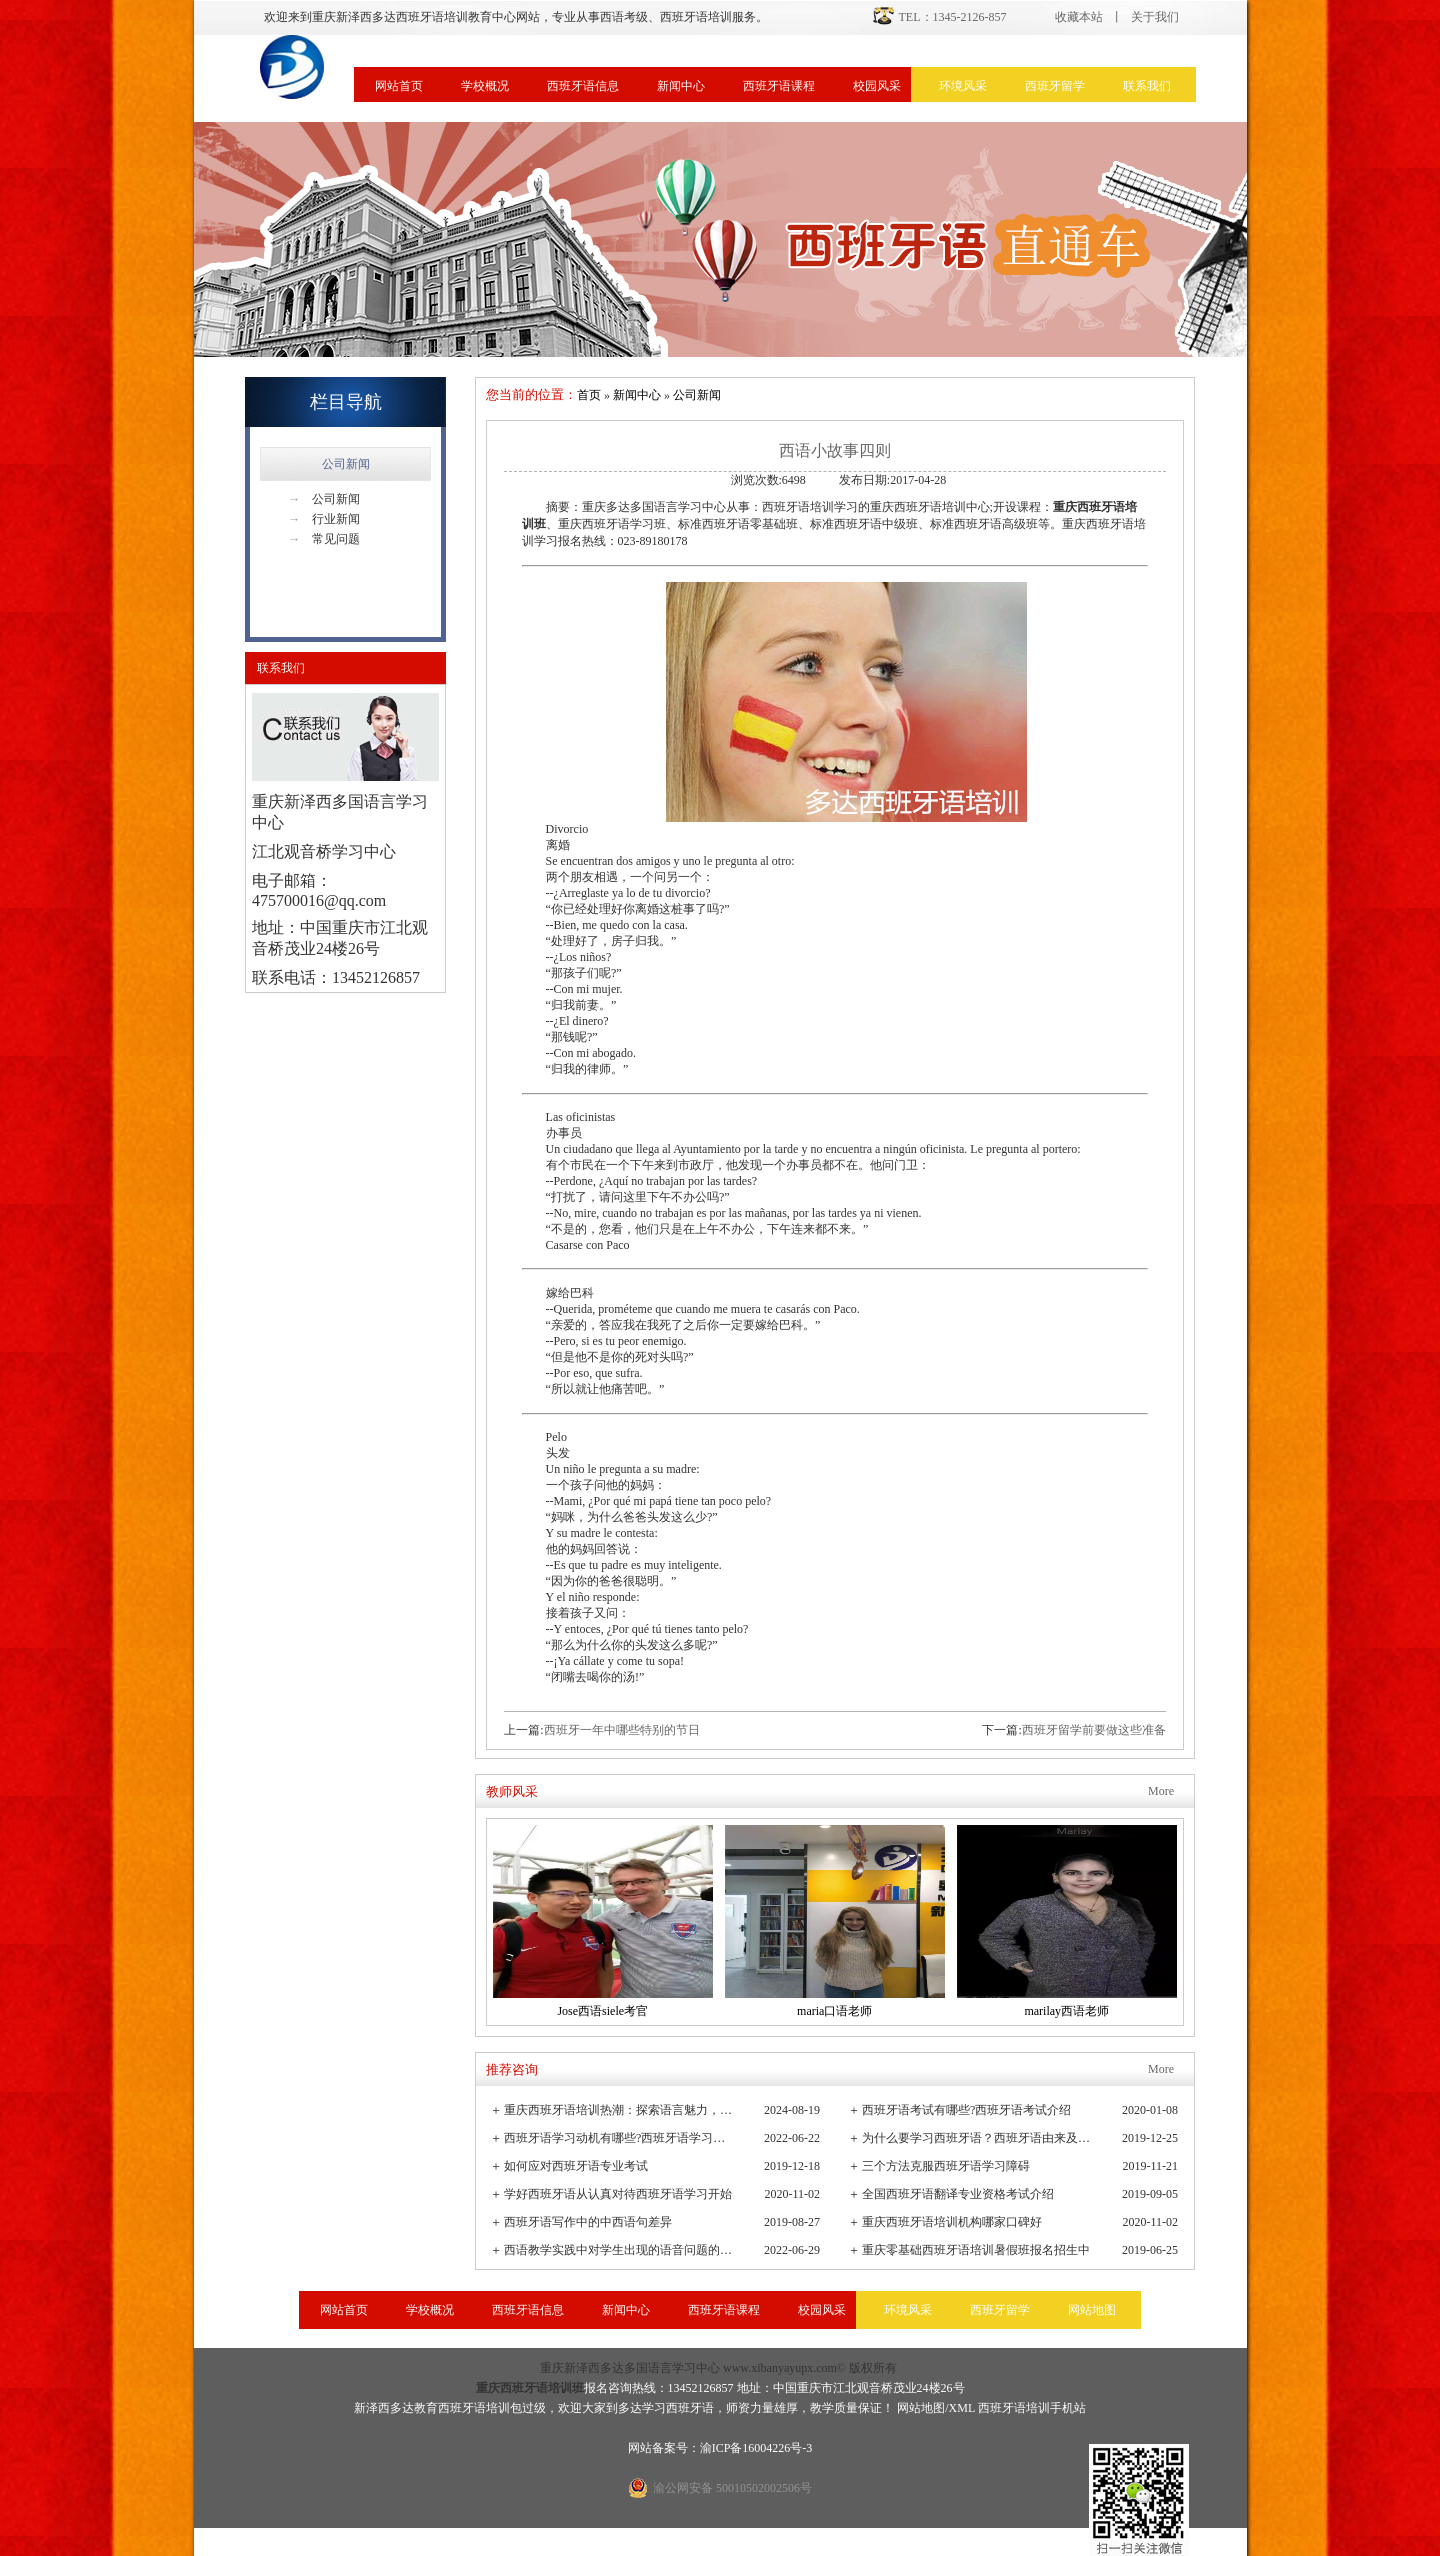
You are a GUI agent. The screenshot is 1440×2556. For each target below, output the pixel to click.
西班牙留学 (1055, 86)
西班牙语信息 (583, 86)
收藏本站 (1079, 17)
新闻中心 (681, 86)
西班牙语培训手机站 (1032, 2408)
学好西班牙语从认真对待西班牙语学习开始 (618, 2194)
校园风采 (877, 86)
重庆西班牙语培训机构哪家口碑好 (952, 2222)
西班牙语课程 (779, 86)
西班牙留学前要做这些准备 (1094, 1730)
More (1161, 1791)
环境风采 (963, 86)
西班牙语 (690, 2408)
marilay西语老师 (1066, 2011)
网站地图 (1092, 2310)
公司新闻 (346, 464)
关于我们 (1155, 17)
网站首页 (399, 86)
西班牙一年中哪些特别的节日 (622, 1730)
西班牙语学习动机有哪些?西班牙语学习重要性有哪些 (619, 2138)
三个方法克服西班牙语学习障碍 (946, 2166)
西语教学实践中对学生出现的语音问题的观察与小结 (619, 2250)
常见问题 (324, 539)
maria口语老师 (834, 2011)
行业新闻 (324, 519)
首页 (589, 395)
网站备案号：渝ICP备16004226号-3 (720, 2448)
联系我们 (1147, 86)
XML (962, 2408)
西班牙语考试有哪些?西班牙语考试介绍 (966, 2110)
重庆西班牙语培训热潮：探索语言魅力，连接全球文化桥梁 (619, 2110)
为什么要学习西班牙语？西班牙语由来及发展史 (977, 2138)
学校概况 (485, 86)
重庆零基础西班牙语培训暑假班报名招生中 (976, 2250)
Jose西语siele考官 (602, 2011)
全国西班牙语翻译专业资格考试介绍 (958, 2194)
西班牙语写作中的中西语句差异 (588, 2222)
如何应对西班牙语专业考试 (576, 2166)
